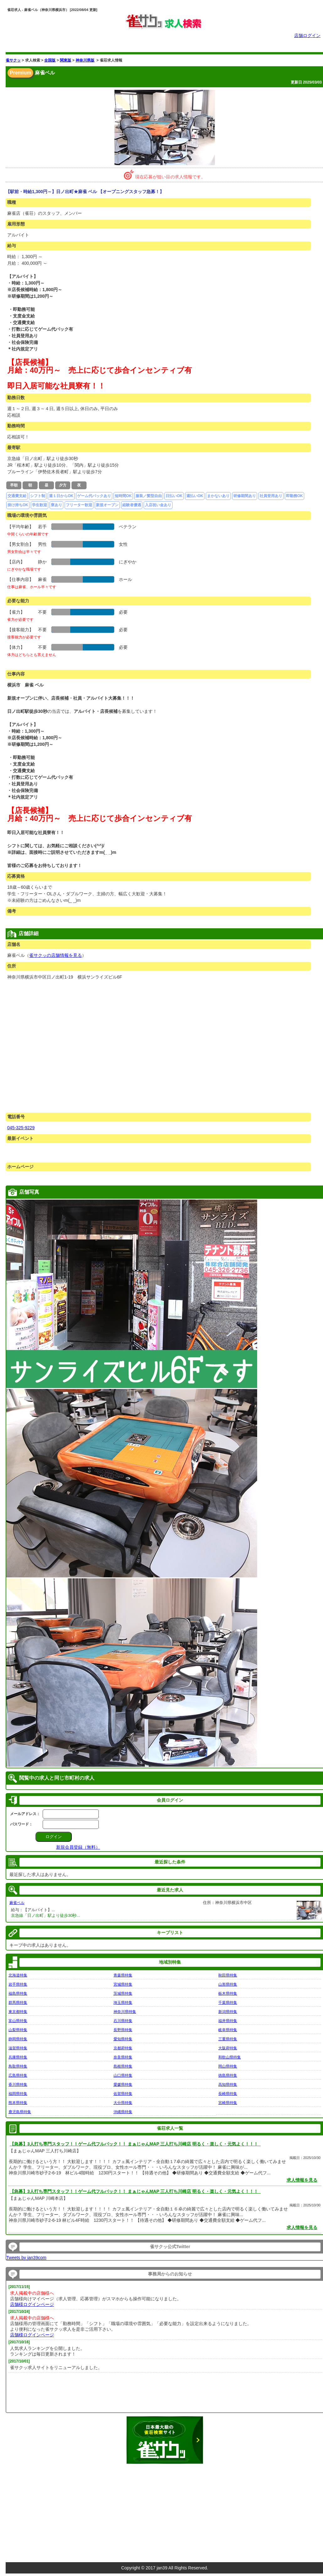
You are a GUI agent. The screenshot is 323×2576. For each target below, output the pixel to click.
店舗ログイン (307, 35)
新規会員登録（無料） (78, 1847)
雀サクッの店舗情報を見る (55, 955)
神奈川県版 (85, 60)
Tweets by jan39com (26, 2257)
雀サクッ (13, 60)
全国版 (50, 60)
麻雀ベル (16, 1903)
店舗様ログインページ (32, 2304)
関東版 (65, 60)
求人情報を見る (302, 2180)
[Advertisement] (165, 2510)
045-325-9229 (20, 1127)
